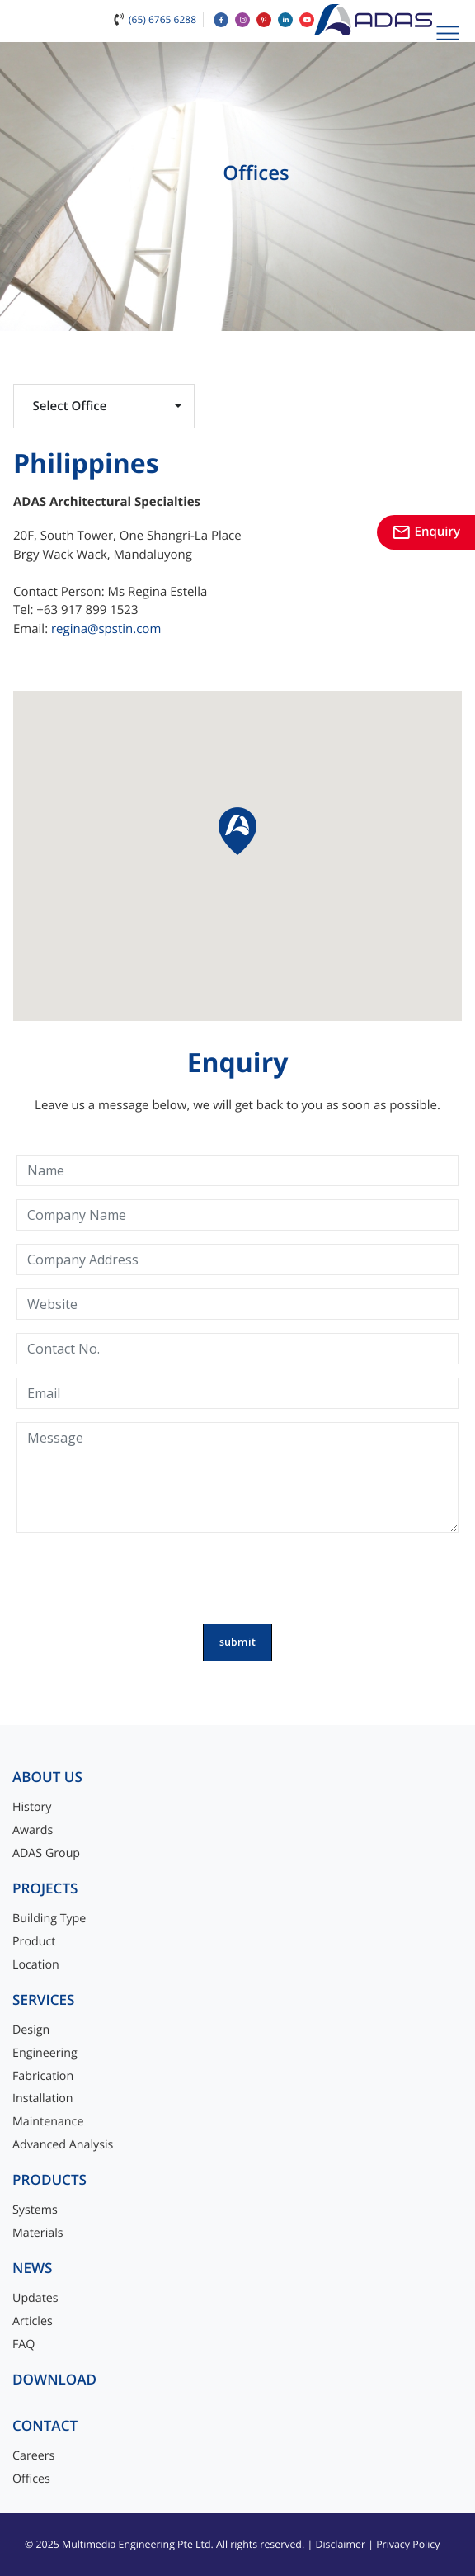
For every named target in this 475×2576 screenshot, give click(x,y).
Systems (35, 2210)
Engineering (45, 2053)
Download (54, 2379)
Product (33, 1942)
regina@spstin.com (106, 629)
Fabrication (42, 2076)
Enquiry (426, 531)
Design (30, 2030)
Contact (45, 2426)
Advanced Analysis (62, 2145)
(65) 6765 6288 (162, 19)
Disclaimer (340, 2544)
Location (35, 1965)
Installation (42, 2098)
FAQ (23, 2344)
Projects (45, 1888)
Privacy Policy (408, 2544)
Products (49, 2180)
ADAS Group (46, 1853)
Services (43, 2000)
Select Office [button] (70, 406)
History (32, 1807)
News (32, 2268)
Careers (33, 2456)
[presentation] (237, 1578)
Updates (35, 2298)
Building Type (49, 1918)
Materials (37, 2233)
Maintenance (47, 2121)
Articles (32, 2321)
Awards (32, 1830)
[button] (237, 831)
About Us (47, 1777)
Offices (31, 2479)
